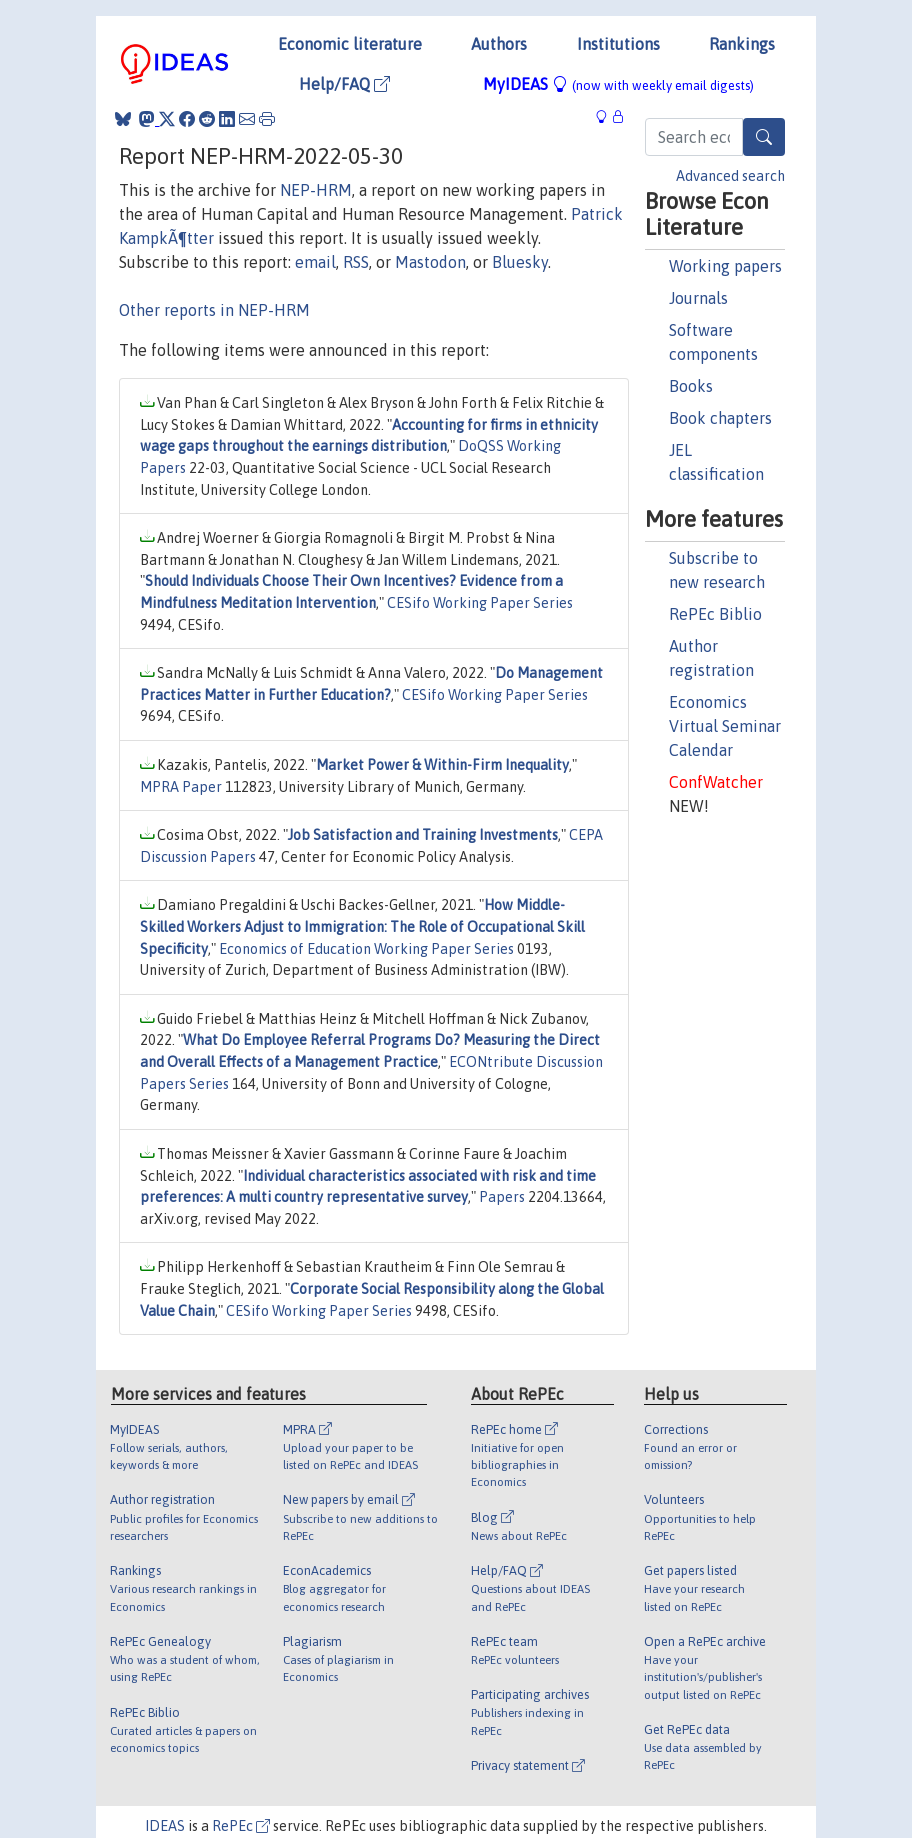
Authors (499, 44)
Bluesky (520, 262)
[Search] (764, 137)
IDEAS (165, 1826)
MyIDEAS (618, 84)
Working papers (725, 266)
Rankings (742, 44)
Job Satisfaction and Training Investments (423, 835)
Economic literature (350, 44)
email (315, 262)
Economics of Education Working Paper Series (366, 949)
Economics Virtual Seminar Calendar (725, 726)
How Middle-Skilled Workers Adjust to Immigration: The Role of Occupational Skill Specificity (362, 926)
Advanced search (730, 176)
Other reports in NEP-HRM (214, 310)
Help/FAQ (344, 84)
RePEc (241, 1826)
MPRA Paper (181, 787)
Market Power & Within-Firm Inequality (442, 765)
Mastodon (430, 262)
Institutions (618, 44)
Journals (698, 298)
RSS (356, 262)
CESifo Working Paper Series (480, 603)
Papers (502, 1197)
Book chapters (720, 418)
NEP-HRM (316, 190)
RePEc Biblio (715, 614)
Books (691, 386)
